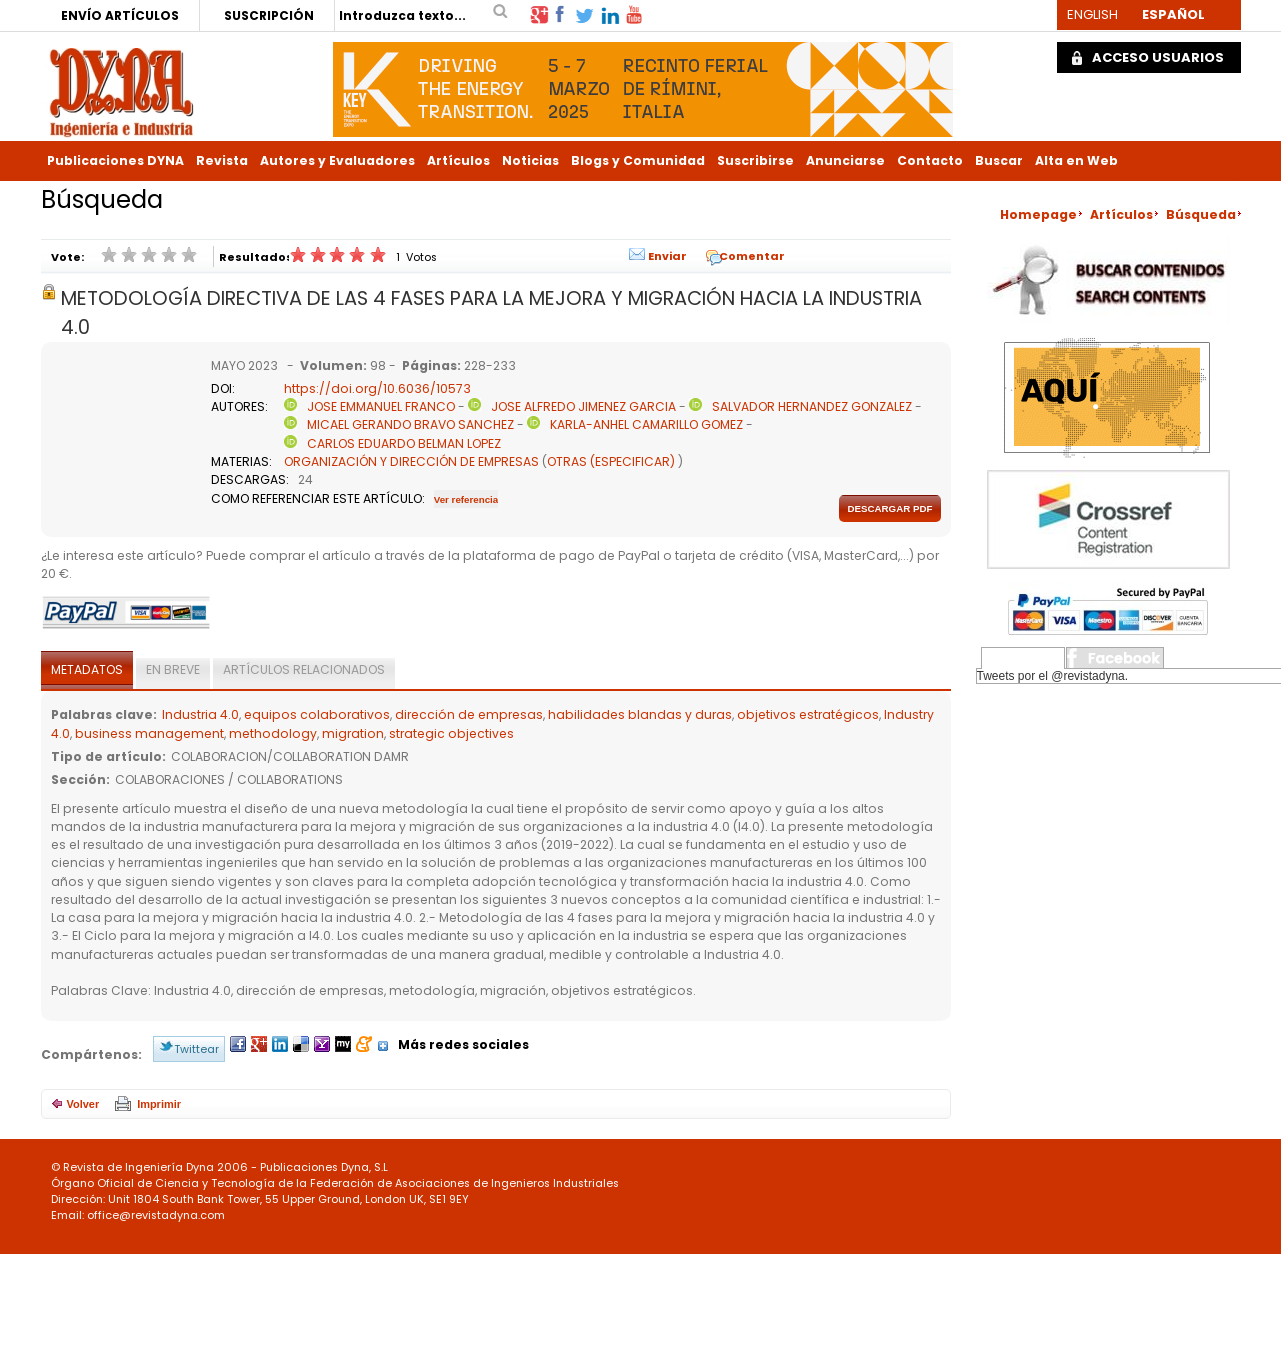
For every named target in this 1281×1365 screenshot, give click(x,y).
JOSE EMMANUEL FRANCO (381, 406)
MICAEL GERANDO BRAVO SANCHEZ (410, 424)
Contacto (930, 160)
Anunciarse (845, 160)
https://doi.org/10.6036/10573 (377, 388)
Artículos (458, 160)
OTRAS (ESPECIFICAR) (611, 461)
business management (149, 733)
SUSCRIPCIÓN (269, 15)
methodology (273, 733)
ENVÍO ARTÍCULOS (120, 15)
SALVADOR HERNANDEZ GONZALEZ (812, 406)
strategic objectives (451, 733)
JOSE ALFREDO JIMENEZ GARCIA (583, 406)
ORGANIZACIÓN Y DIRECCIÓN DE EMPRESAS (411, 461)
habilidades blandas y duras (640, 714)
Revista (222, 160)
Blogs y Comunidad (638, 160)
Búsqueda (1201, 214)
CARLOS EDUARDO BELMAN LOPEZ (404, 443)
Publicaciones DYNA (115, 160)
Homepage (1038, 214)
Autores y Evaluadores (337, 160)
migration (353, 733)
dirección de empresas (469, 714)
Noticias (530, 160)
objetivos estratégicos (808, 714)
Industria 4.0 (200, 714)
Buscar (999, 160)
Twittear (196, 1049)
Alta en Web (1076, 160)
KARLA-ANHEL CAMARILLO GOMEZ (646, 424)
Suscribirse (755, 160)
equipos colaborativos (317, 714)
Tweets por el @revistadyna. (1053, 676)
